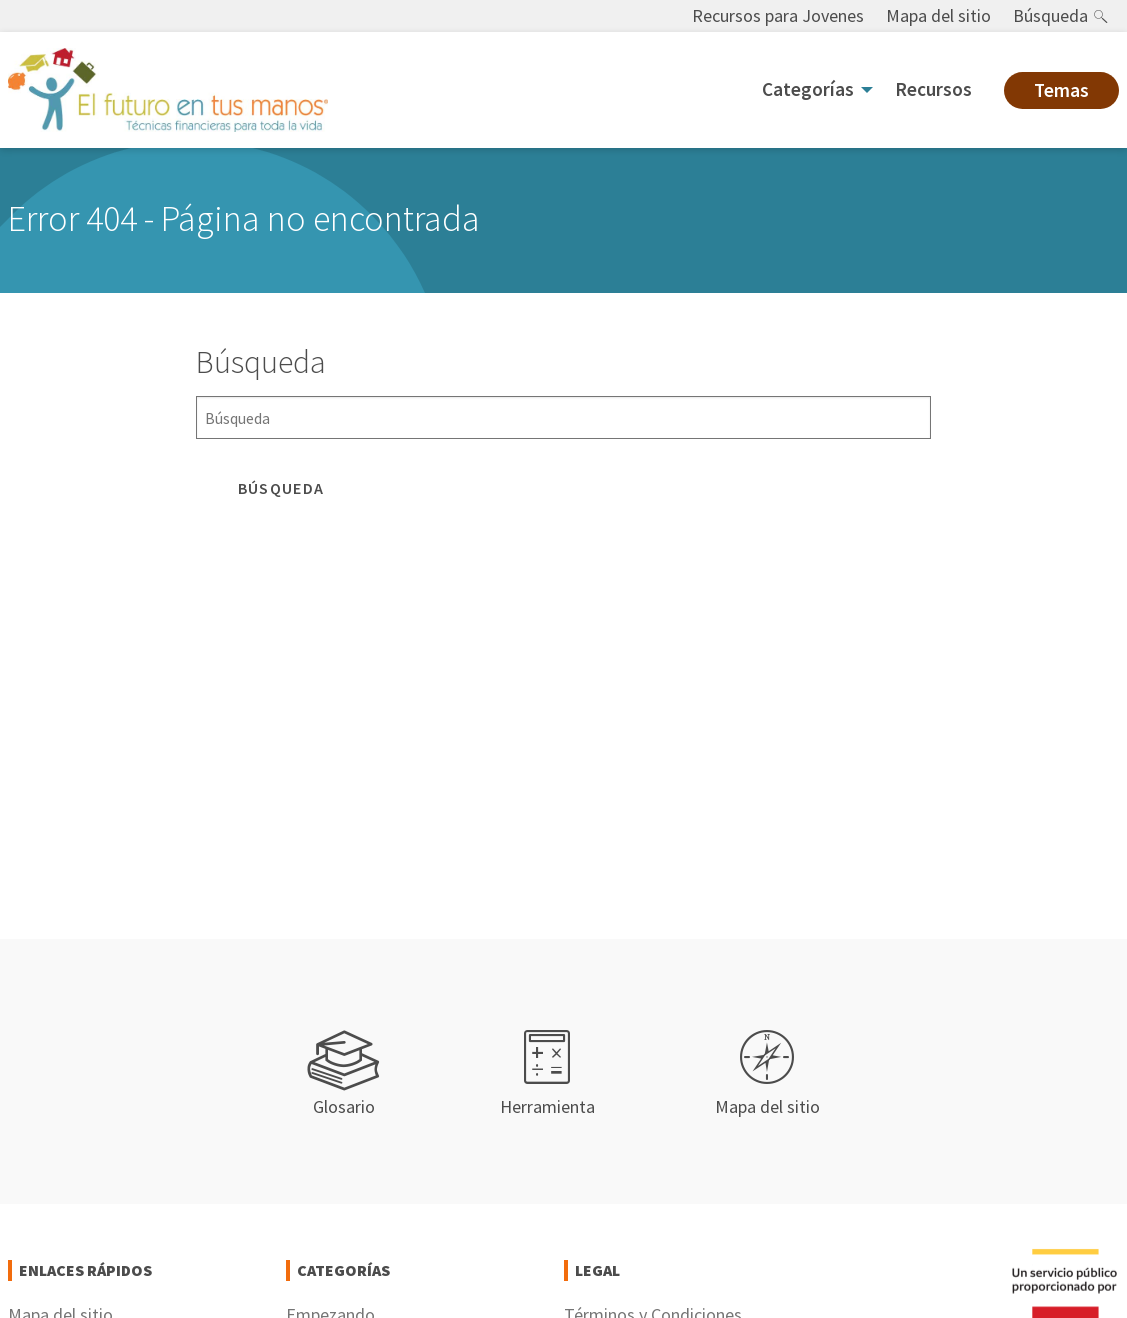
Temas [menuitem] (1061, 90)
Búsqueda (1050, 15)
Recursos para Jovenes (778, 15)
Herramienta (547, 1074)
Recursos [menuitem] (933, 89)
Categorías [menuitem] (808, 89)
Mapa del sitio (938, 15)
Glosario (344, 1074)
